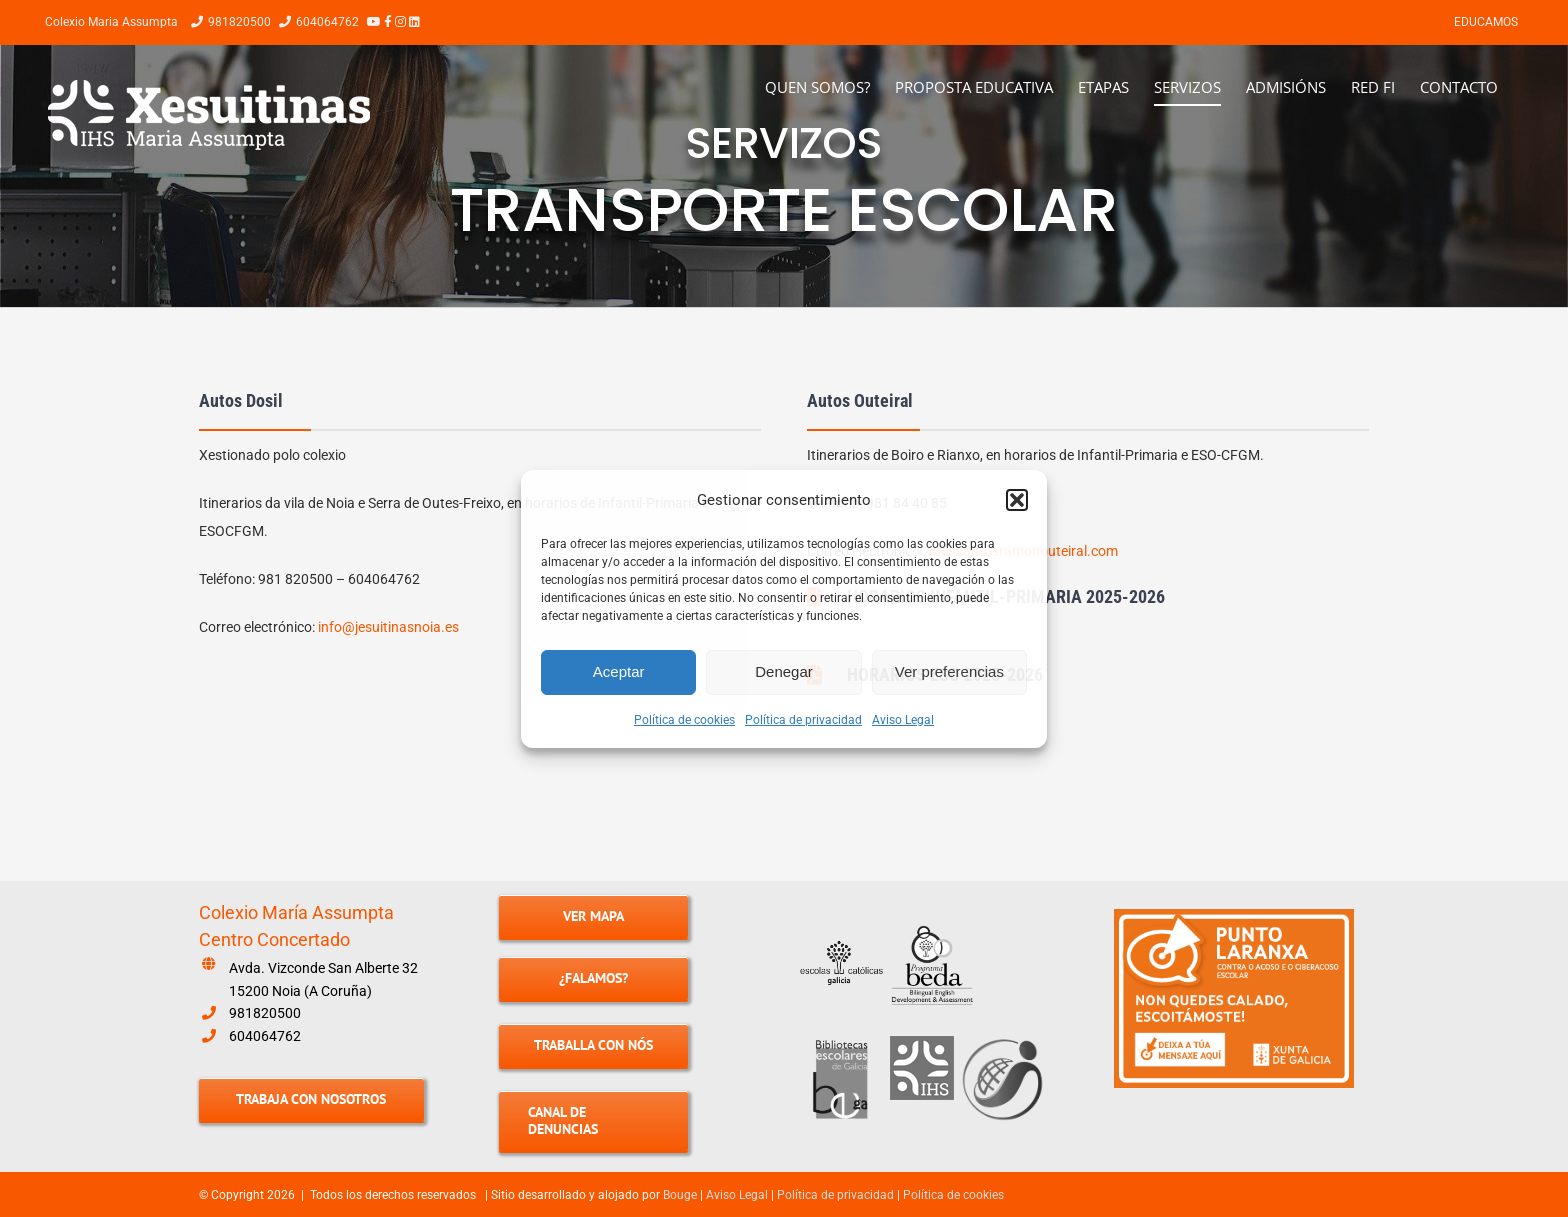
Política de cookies (684, 720)
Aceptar (619, 671)
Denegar (784, 671)
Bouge (680, 1195)
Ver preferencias (949, 671)
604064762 (265, 1036)
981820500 (265, 1013)
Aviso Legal (903, 720)
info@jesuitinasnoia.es (388, 627)
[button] (1017, 500)
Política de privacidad (803, 720)
